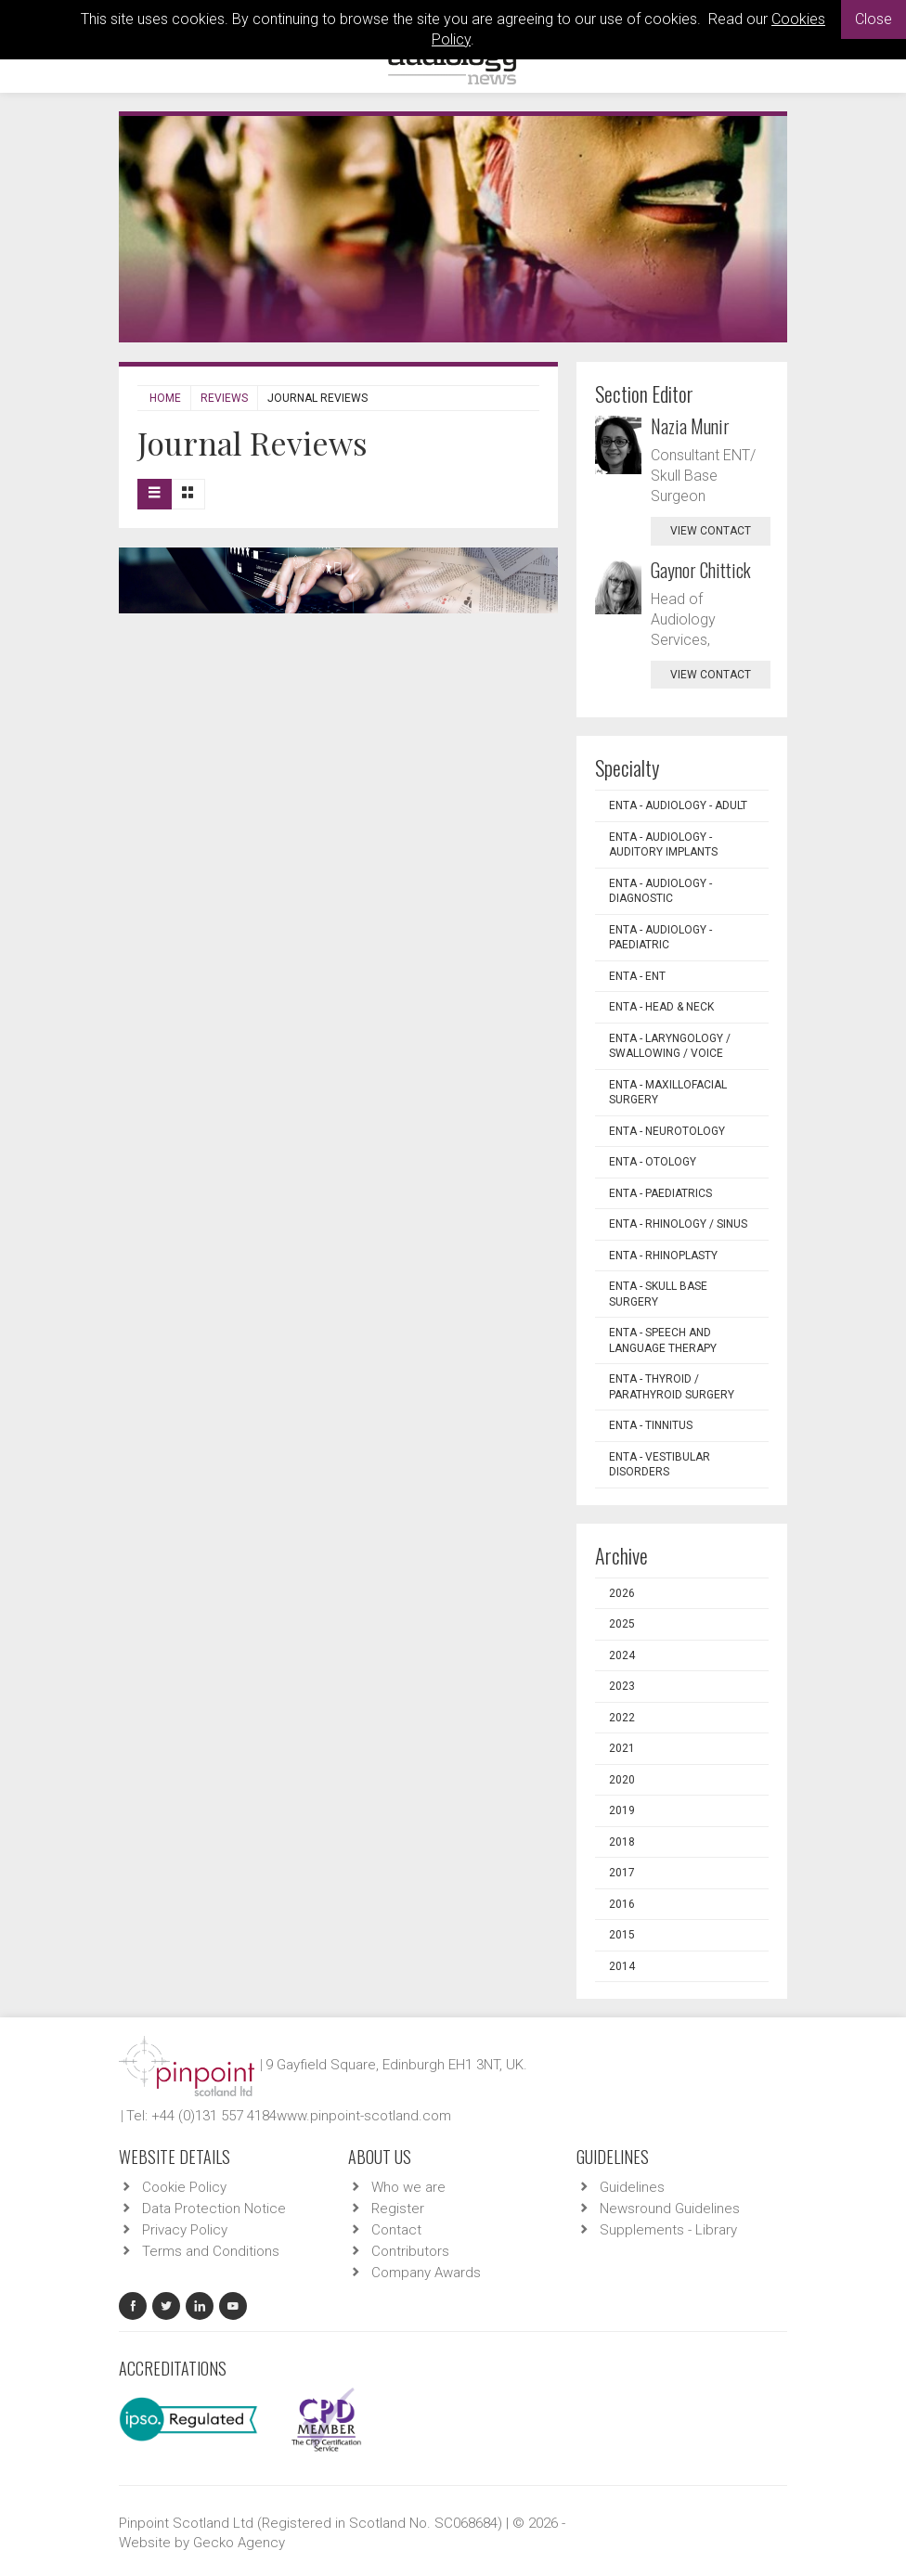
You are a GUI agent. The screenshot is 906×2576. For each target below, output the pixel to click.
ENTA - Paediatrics (660, 1193)
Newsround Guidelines (670, 2208)
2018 (622, 1841)
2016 (622, 1904)
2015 (622, 1934)
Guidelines (632, 2187)
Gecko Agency (239, 2542)
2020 (622, 1779)
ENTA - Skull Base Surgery (658, 1294)
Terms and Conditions (210, 2251)
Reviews (224, 398)
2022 (622, 1717)
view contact (710, 530)
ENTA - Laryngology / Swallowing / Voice (670, 1046)
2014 (622, 1966)
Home (165, 398)
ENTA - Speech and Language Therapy (663, 1340)
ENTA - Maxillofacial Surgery (668, 1092)
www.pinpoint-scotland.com (364, 2115)
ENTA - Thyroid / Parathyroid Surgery (671, 1386)
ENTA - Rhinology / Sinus (678, 1223)
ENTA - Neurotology (667, 1131)
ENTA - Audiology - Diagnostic (660, 891)
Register (397, 2208)
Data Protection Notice (214, 2208)
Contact (396, 2230)
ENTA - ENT (637, 976)
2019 (622, 1810)
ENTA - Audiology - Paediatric (660, 937)
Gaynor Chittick (701, 570)
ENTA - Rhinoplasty (663, 1255)
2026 (622, 1593)
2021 (622, 1748)
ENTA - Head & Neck (661, 1006)
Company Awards (426, 2272)
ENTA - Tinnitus (650, 1425)
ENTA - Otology (652, 1161)
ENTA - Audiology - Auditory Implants (663, 845)
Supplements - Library (668, 2230)
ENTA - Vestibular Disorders (659, 1464)
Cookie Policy (184, 2187)
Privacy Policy (184, 2230)
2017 (622, 1872)
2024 (622, 1655)
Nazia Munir (690, 426)
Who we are (408, 2187)
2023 (622, 1686)
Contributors (410, 2251)
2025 (622, 1623)
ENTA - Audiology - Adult (678, 805)
